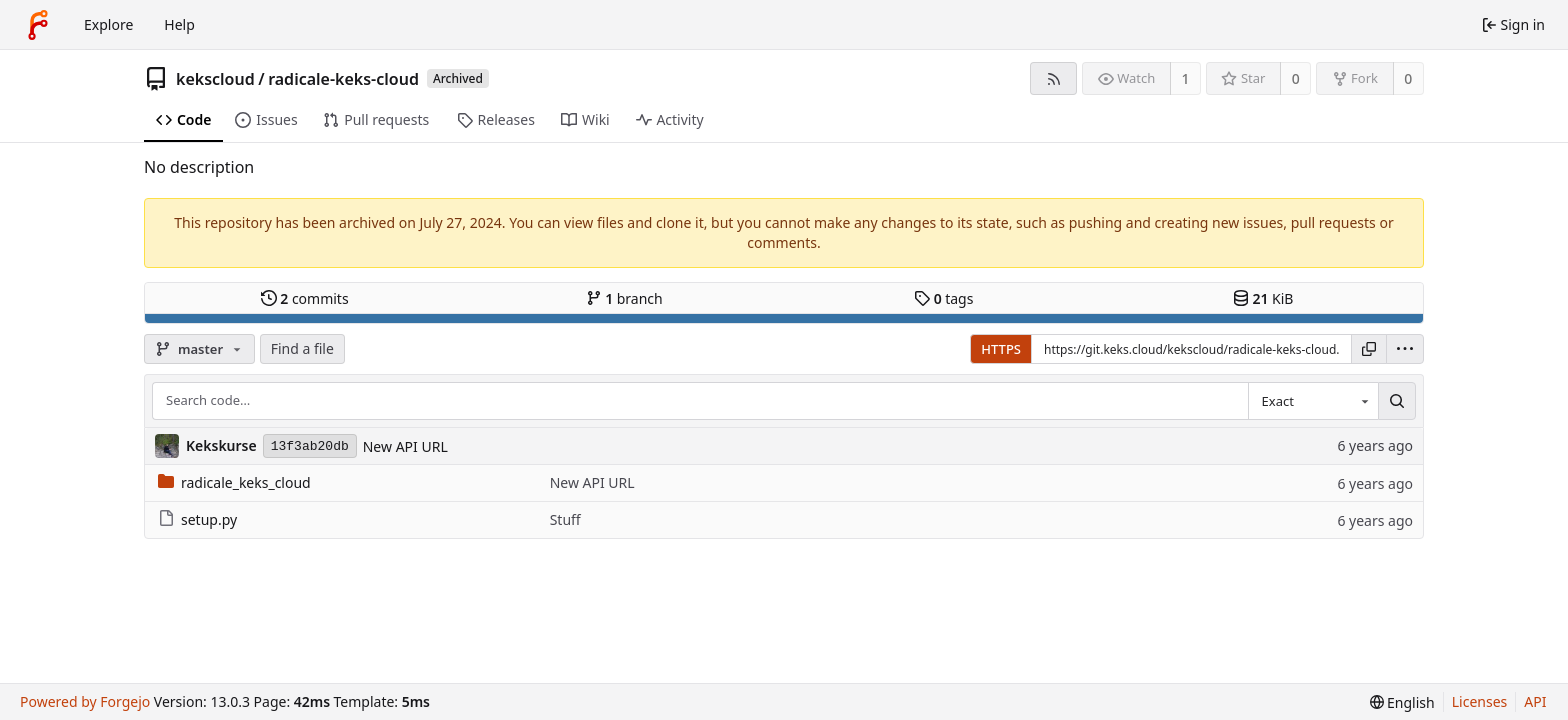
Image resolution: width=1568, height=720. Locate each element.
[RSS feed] (1053, 78)
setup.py (197, 519)
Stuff (565, 519)
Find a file (302, 348)
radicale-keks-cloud (343, 79)
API (1535, 701)
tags (943, 298)
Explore (108, 24)
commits (305, 298)
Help (179, 24)
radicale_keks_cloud (234, 482)
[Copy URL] (1369, 349)
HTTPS (1001, 349)
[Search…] (1397, 401)
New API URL (405, 446)
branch (624, 298)
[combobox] (1313, 401)
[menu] (1405, 349)
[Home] (38, 25)
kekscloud (215, 79)
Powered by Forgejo (85, 701)
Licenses (1480, 701)
